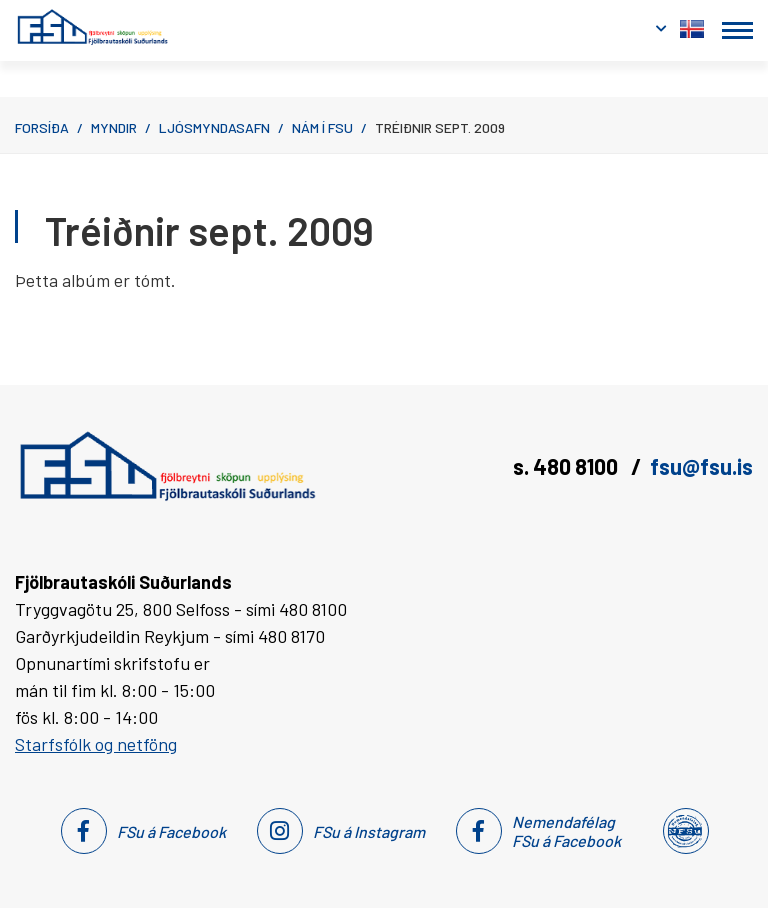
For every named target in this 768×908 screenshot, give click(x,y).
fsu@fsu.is (701, 466)
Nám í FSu (322, 127)
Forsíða (42, 127)
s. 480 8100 (567, 466)
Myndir (114, 127)
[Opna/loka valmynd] (737, 30)
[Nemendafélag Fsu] (684, 831)
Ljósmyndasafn (214, 127)
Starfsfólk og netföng (96, 744)
